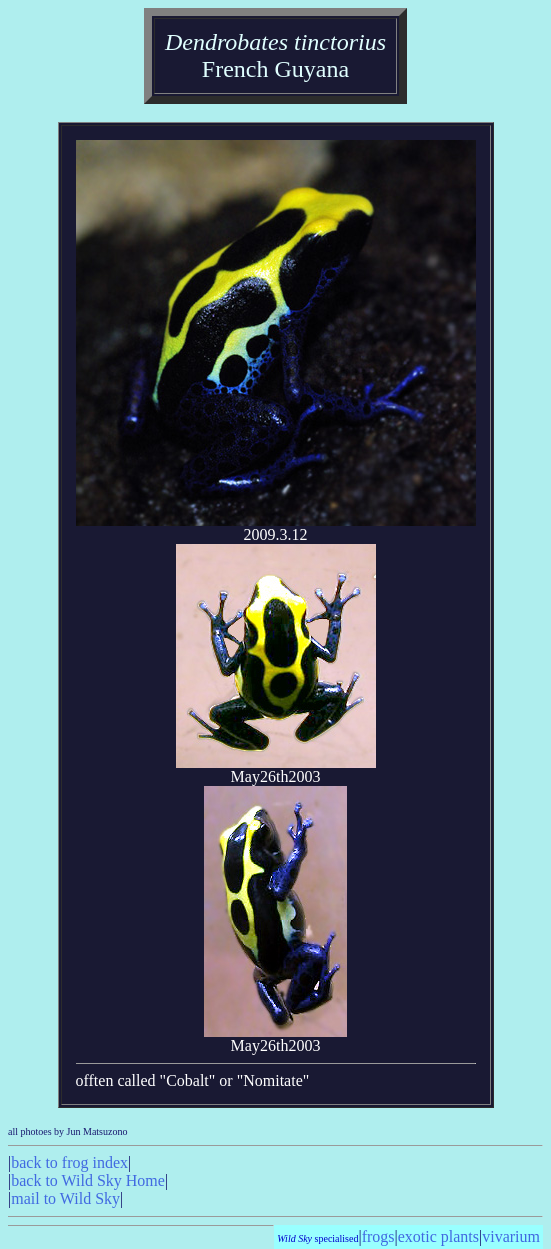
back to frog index (69, 1162)
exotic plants (438, 1236)
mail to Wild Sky (65, 1198)
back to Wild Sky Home (88, 1180)
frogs (378, 1236)
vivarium (511, 1236)
